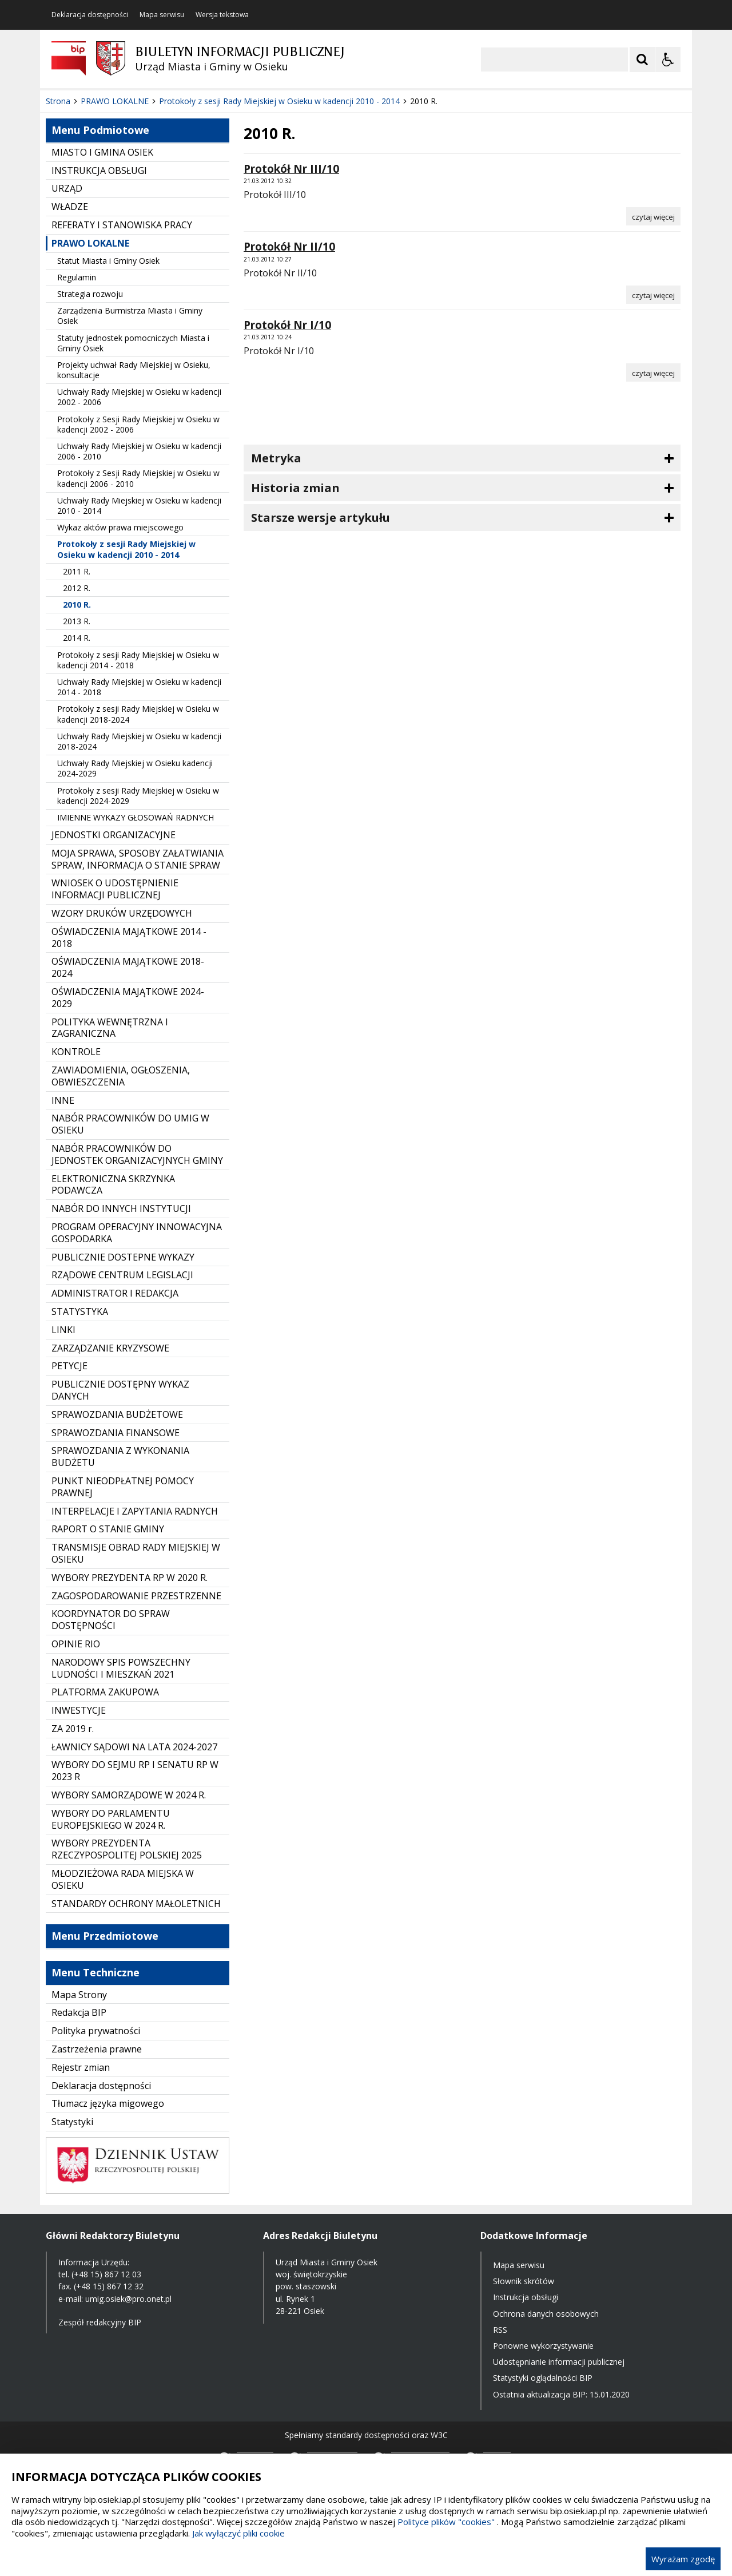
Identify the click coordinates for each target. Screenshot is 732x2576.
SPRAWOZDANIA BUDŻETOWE (117, 1414)
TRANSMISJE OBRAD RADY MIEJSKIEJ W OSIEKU (135, 1553)
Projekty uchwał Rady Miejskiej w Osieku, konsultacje (133, 370)
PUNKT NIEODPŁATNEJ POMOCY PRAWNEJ (122, 1487)
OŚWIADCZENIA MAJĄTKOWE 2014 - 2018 (128, 937)
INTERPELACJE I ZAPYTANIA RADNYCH (134, 1511)
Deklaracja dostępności (89, 14)
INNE (62, 1100)
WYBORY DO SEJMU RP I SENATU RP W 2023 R (134, 1770)
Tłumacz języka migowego (107, 2103)
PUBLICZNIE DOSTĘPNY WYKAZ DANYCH (120, 1390)
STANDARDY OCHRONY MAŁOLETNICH (136, 1903)
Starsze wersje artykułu (320, 517)
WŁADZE (69, 206)
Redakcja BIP (78, 2012)
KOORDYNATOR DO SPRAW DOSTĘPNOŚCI (110, 1619)
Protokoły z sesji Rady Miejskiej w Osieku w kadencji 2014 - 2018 (138, 660)
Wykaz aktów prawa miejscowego (120, 527)
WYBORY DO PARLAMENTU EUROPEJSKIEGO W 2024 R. (110, 1819)
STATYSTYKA (79, 1311)
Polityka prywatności (95, 2030)
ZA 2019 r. (72, 1728)
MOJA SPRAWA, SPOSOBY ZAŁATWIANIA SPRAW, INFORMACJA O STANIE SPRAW (137, 859)
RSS (500, 2329)
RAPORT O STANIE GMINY (107, 1529)
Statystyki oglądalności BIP (542, 2377)
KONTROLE (76, 1051)
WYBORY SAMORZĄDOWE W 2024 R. (128, 1795)
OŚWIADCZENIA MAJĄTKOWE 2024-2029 (127, 997)
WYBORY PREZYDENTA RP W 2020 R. (129, 1577)
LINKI (63, 1329)
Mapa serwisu (162, 14)
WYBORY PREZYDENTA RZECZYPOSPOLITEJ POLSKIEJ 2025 (126, 1849)
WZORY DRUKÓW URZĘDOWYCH (121, 913)
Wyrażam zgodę (683, 2559)
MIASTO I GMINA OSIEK (102, 152)
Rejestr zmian (80, 2067)
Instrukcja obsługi (525, 2297)
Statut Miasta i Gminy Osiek (108, 260)
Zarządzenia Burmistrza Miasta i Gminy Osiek (129, 315)
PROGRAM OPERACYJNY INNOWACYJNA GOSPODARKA (136, 1232)
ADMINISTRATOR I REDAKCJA (114, 1293)
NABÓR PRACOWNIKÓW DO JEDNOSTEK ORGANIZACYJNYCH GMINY (137, 1154)
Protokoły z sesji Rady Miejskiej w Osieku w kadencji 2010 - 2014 (126, 549)
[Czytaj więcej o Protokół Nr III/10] (653, 216)
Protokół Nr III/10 (291, 168)
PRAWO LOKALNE (90, 243)
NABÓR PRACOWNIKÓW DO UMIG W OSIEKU (130, 1124)
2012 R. (76, 587)
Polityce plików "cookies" (446, 2521)
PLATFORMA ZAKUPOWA (105, 1692)
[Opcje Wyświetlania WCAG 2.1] (668, 59)
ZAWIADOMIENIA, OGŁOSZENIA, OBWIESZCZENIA (120, 1076)
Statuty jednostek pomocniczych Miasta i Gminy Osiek (133, 343)
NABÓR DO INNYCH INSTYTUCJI (121, 1208)
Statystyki (72, 2121)
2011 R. (76, 571)
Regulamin (76, 277)
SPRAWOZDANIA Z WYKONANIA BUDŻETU (120, 1456)
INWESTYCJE (78, 1710)
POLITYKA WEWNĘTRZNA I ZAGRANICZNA (109, 1028)
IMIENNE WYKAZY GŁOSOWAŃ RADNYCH (135, 817)
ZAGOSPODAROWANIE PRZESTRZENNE (136, 1596)
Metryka (276, 458)
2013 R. (76, 621)
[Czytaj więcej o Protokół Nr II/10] (653, 295)
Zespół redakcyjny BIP (99, 2322)
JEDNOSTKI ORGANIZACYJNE (113, 835)
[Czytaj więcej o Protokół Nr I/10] (653, 372)
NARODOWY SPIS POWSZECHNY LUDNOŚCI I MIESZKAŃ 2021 (120, 1668)
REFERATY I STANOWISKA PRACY (121, 225)
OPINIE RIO (75, 1644)
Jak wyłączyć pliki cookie (238, 2533)
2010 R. (77, 604)
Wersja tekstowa (222, 14)
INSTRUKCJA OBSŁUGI (99, 170)
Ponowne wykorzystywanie (543, 2345)
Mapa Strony (79, 1994)
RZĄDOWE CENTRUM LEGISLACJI (122, 1275)
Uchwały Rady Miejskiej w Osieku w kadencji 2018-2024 (139, 741)
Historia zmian (295, 488)
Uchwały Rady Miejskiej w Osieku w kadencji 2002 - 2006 (139, 396)
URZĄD (66, 188)
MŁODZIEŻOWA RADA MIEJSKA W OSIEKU (122, 1879)
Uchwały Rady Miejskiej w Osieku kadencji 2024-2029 (135, 768)
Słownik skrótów (523, 2281)
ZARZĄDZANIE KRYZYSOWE (110, 1348)
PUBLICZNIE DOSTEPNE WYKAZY (122, 1257)
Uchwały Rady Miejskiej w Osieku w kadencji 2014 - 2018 (139, 686)
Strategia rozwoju (90, 293)
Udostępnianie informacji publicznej (558, 2361)
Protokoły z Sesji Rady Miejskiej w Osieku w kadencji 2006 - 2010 (138, 478)
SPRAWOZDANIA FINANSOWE (115, 1432)
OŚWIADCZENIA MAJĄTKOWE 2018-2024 (127, 967)
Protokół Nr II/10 (289, 246)
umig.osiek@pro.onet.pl (128, 2298)
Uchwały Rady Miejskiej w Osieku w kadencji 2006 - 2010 (139, 451)
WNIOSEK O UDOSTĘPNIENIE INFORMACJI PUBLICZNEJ (114, 889)
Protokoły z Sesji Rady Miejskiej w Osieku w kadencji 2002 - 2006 (138, 424)
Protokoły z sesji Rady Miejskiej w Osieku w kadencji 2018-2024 (138, 713)
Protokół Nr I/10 (287, 325)
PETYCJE (69, 1366)
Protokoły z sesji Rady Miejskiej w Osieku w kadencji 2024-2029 (138, 795)
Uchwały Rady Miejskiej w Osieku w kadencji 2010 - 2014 (139, 505)
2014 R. (76, 637)
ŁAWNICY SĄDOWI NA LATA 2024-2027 (134, 1747)
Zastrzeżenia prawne (96, 2049)
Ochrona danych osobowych (546, 2313)
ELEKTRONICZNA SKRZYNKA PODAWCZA (113, 1184)
